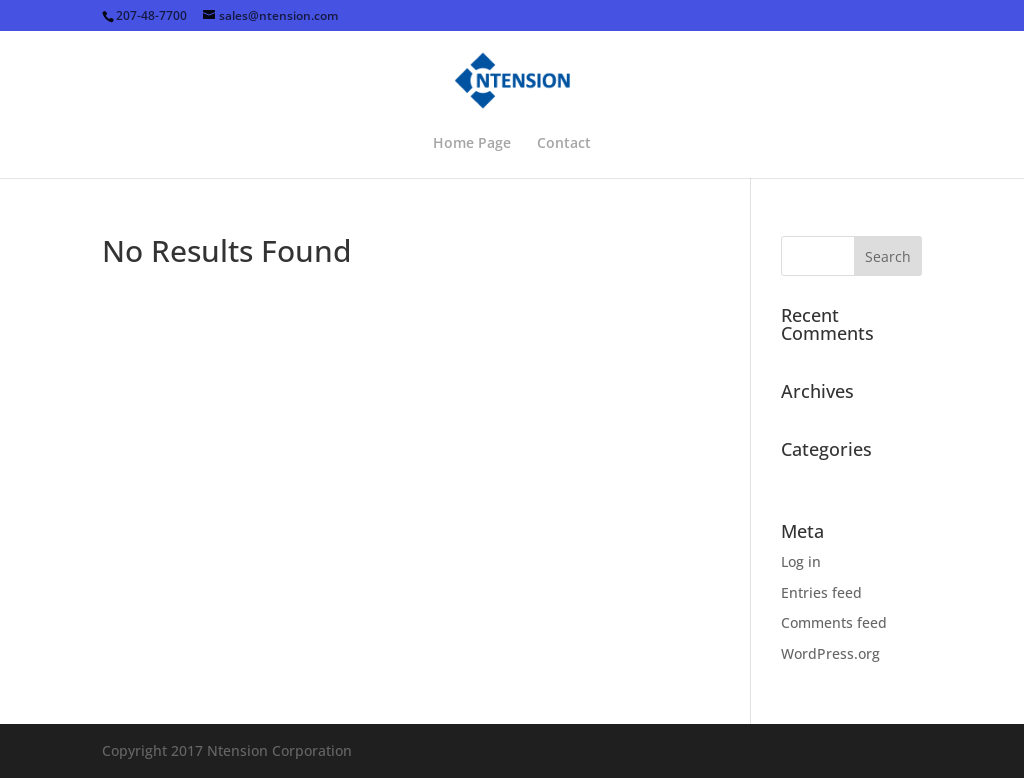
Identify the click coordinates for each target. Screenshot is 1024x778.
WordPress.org (830, 653)
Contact (564, 144)
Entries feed (821, 592)
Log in (801, 561)
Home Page (472, 144)
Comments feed (834, 622)
